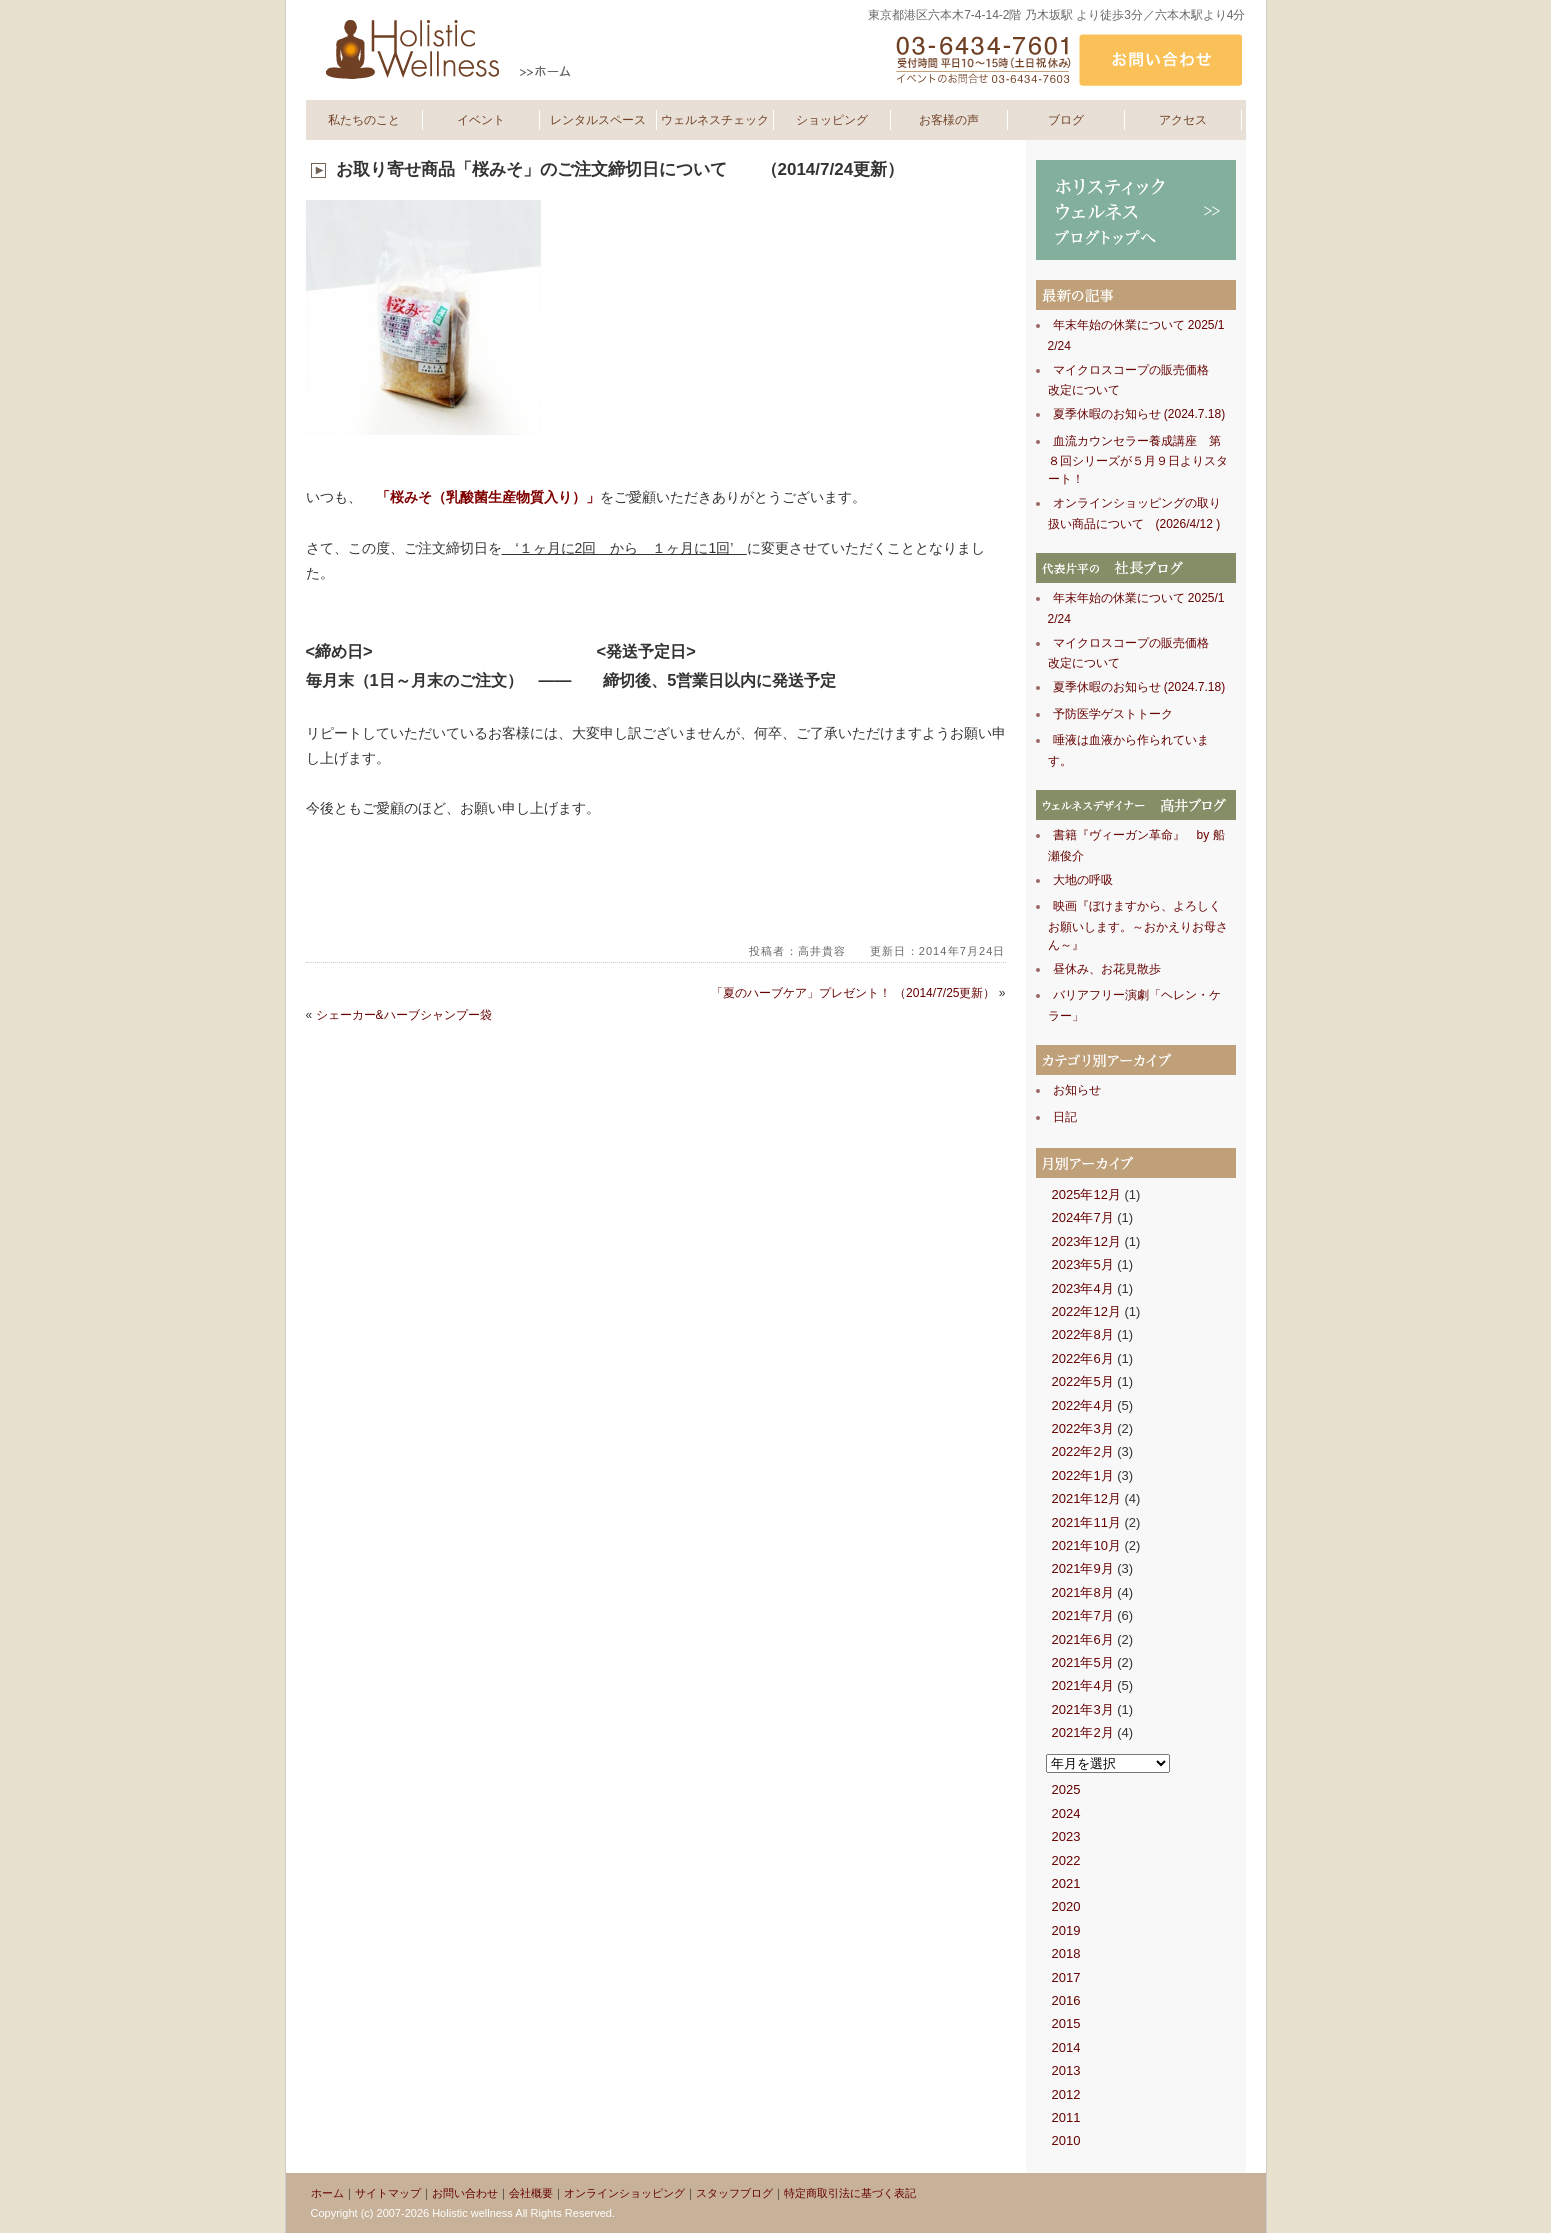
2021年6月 (1083, 1639)
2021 (1066, 1883)
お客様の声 (949, 120)
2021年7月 (1083, 1615)
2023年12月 (1086, 1241)
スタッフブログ (734, 2193)
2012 (1066, 2094)
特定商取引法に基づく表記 (850, 2193)
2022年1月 (1083, 1475)
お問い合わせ (465, 2193)
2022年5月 (1083, 1381)
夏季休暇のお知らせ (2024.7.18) (1139, 414)
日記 (1065, 1117)
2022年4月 (1083, 1405)
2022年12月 (1086, 1311)
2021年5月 (1083, 1662)
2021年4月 (1083, 1685)
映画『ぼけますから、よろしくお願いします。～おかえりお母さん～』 (1138, 925)
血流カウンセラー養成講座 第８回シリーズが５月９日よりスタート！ (1138, 460)
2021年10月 (1086, 1545)
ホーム (327, 2193)
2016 (1066, 2000)
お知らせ (1077, 1090)
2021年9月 (1083, 1568)
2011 (1066, 2117)
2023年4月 (1083, 1288)
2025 (1066, 1789)
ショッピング (832, 120)
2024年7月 (1083, 1217)
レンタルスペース (598, 120)
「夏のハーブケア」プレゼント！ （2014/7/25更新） (853, 993)
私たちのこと (364, 120)
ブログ (1066, 120)
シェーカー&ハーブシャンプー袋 (404, 1015)
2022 (1066, 1860)
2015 (1066, 2023)
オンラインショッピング (624, 2193)
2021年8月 (1083, 1592)
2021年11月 (1086, 1522)
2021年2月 (1083, 1732)
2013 (1066, 2070)
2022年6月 (1083, 1358)
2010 (1066, 2140)
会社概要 (531, 2193)
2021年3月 (1083, 1709)
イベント (481, 120)
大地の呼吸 (1083, 880)
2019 (1066, 1930)
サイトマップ (388, 2193)
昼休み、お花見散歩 (1107, 969)
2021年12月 (1086, 1498)
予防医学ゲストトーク (1113, 714)
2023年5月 (1083, 1264)
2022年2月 (1083, 1451)
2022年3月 (1083, 1428)
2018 (1066, 1953)
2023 (1066, 1836)
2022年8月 (1083, 1334)
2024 (1066, 1813)
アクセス (1183, 120)
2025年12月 (1086, 1194)
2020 (1066, 1906)
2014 (1066, 2047)
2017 (1066, 1977)
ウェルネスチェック (715, 120)
